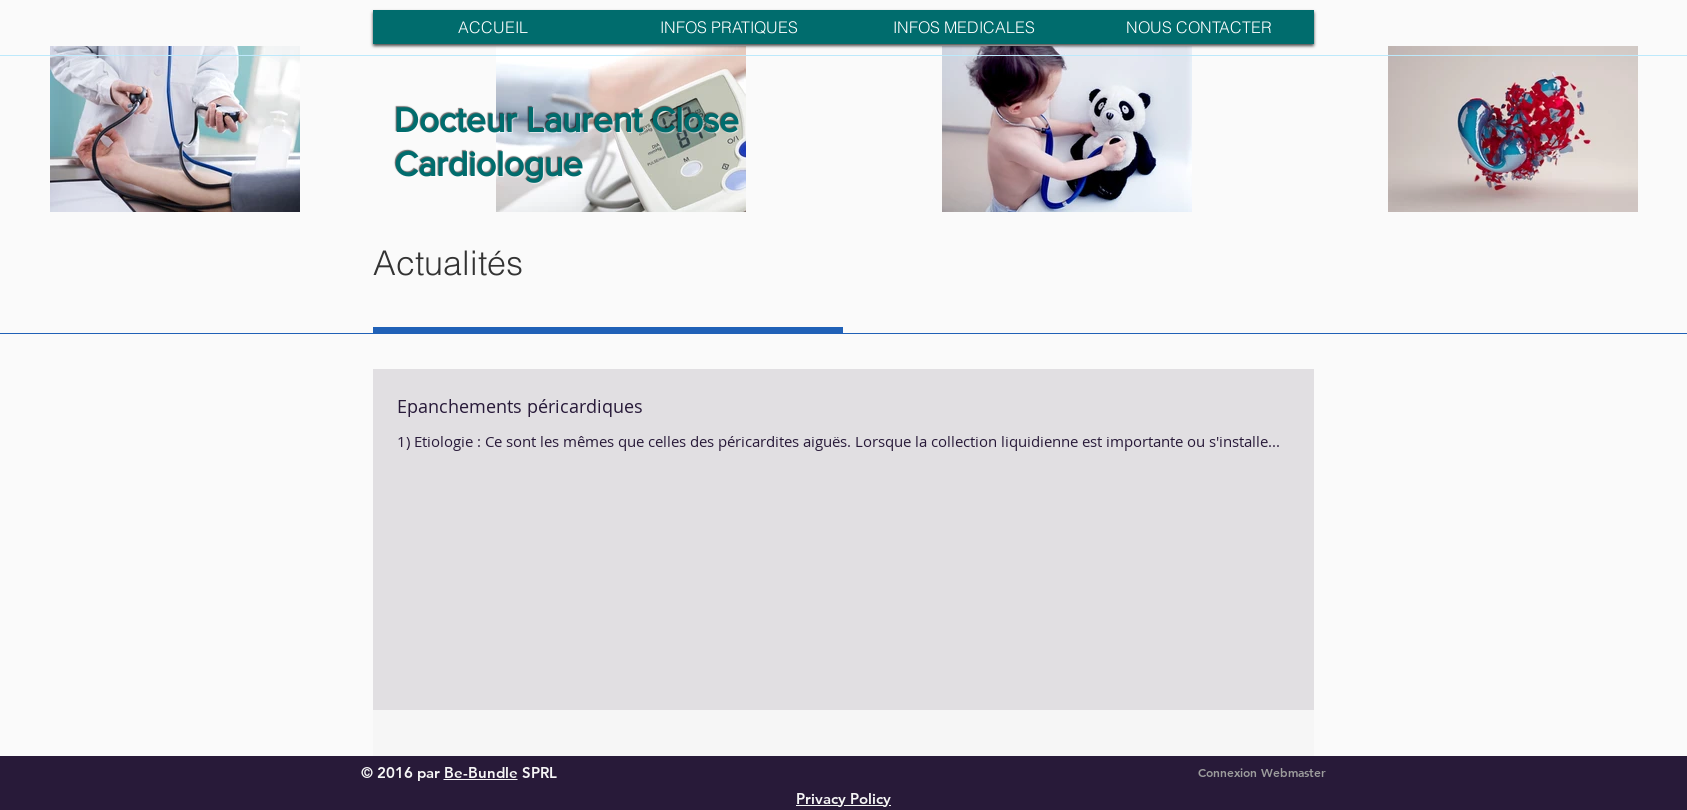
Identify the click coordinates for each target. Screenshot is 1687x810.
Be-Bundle (481, 772)
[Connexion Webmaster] (1262, 773)
